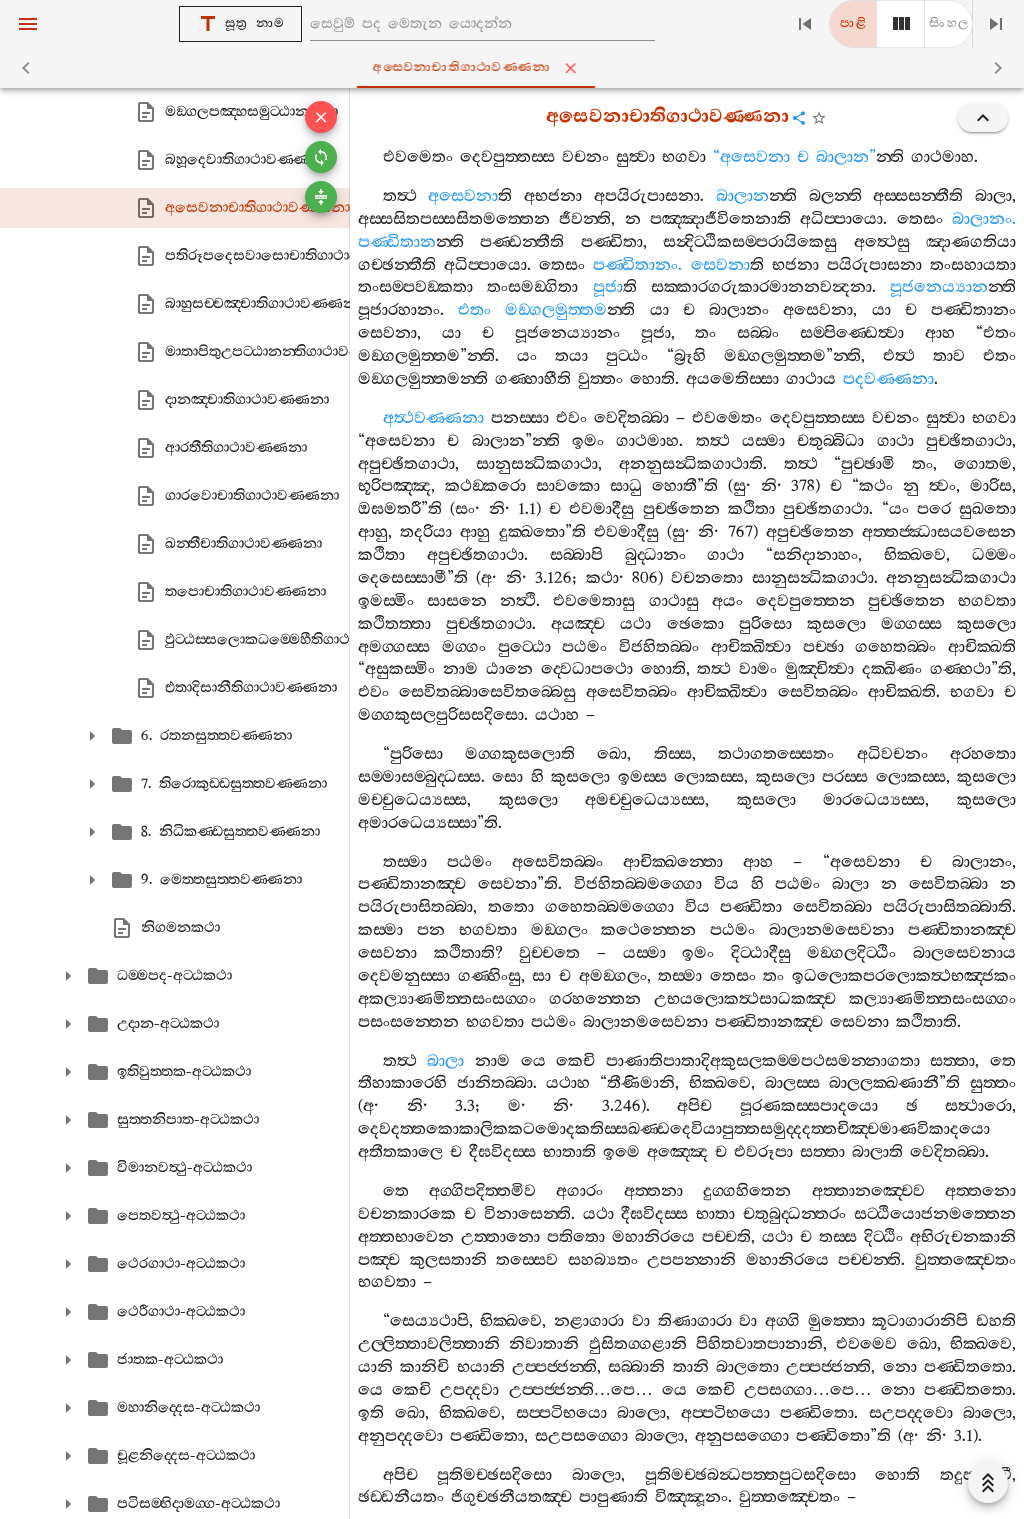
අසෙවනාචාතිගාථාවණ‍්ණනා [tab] (516, 68)
